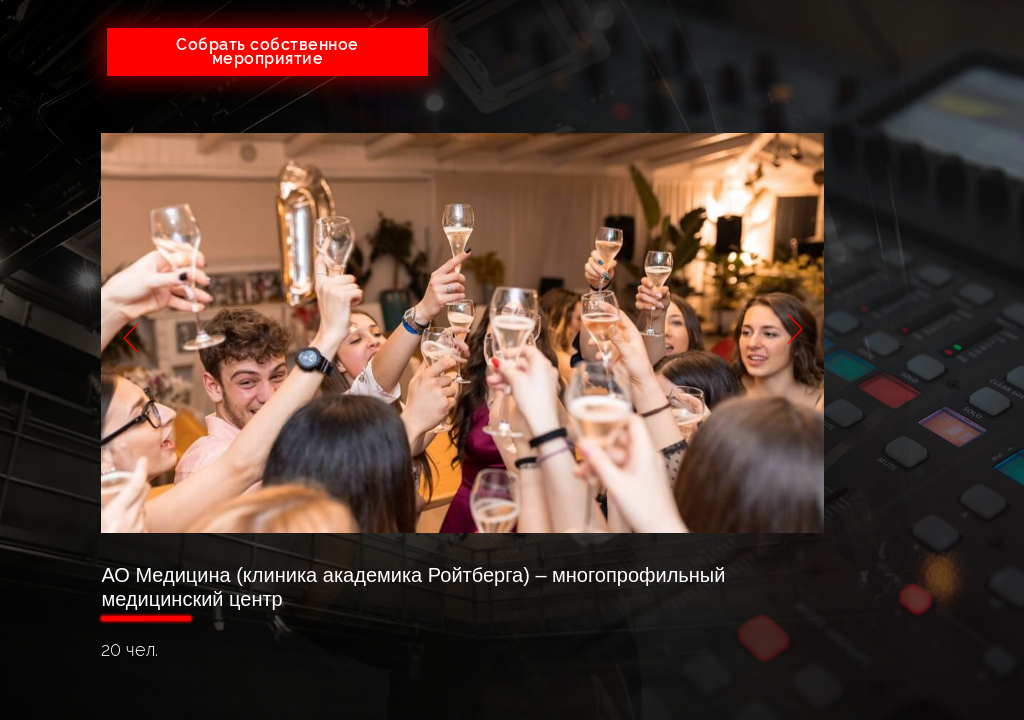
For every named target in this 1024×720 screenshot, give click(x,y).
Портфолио (914, 229)
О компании (914, 149)
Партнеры (914, 269)
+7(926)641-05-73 (554, 44)
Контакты (914, 349)
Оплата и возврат (914, 309)
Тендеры (914, 189)
